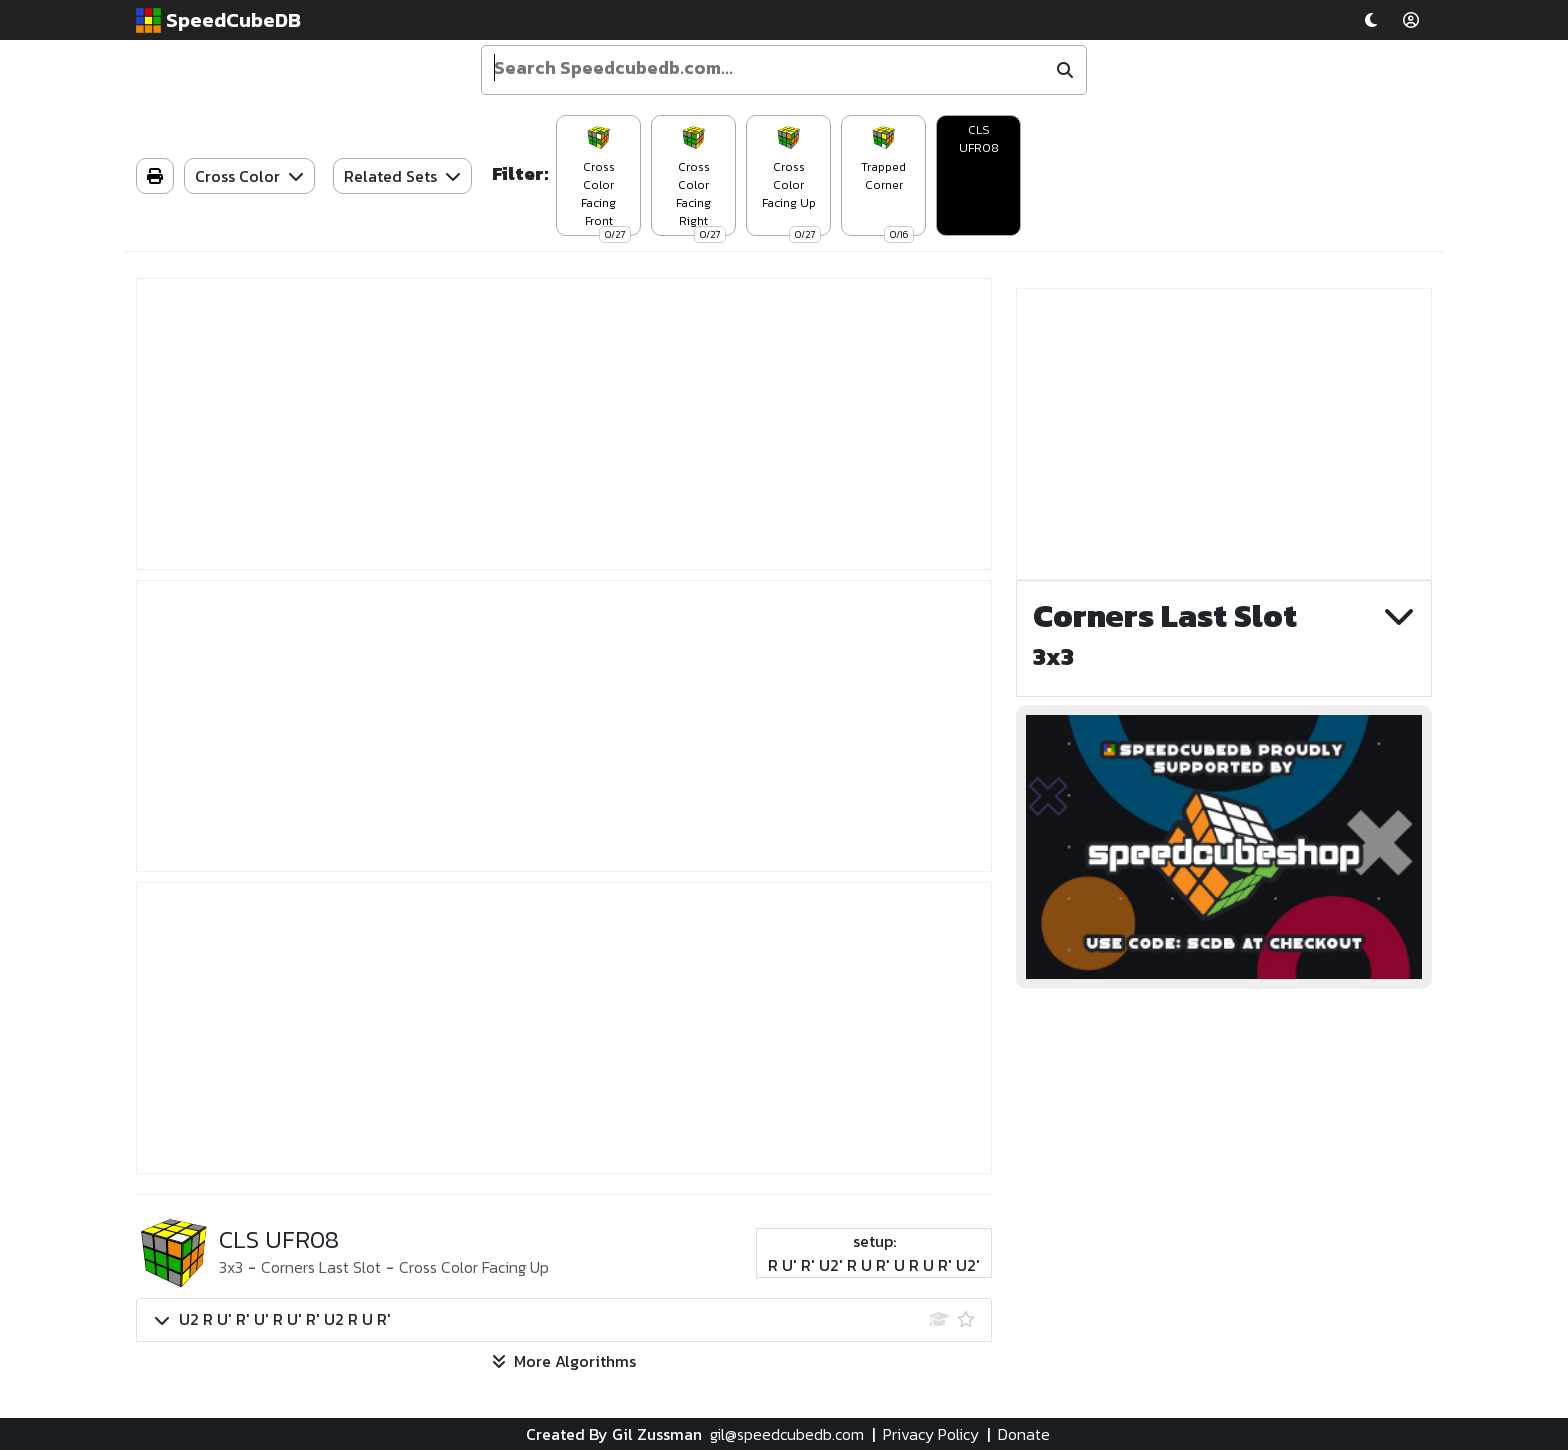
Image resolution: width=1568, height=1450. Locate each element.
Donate (1024, 1434)
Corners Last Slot (321, 1267)
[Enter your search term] (766, 68)
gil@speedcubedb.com (787, 1434)
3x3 (231, 1267)
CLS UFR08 (979, 139)
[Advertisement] (564, 424)
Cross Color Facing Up (474, 1267)
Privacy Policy (931, 1434)
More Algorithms (564, 1361)
